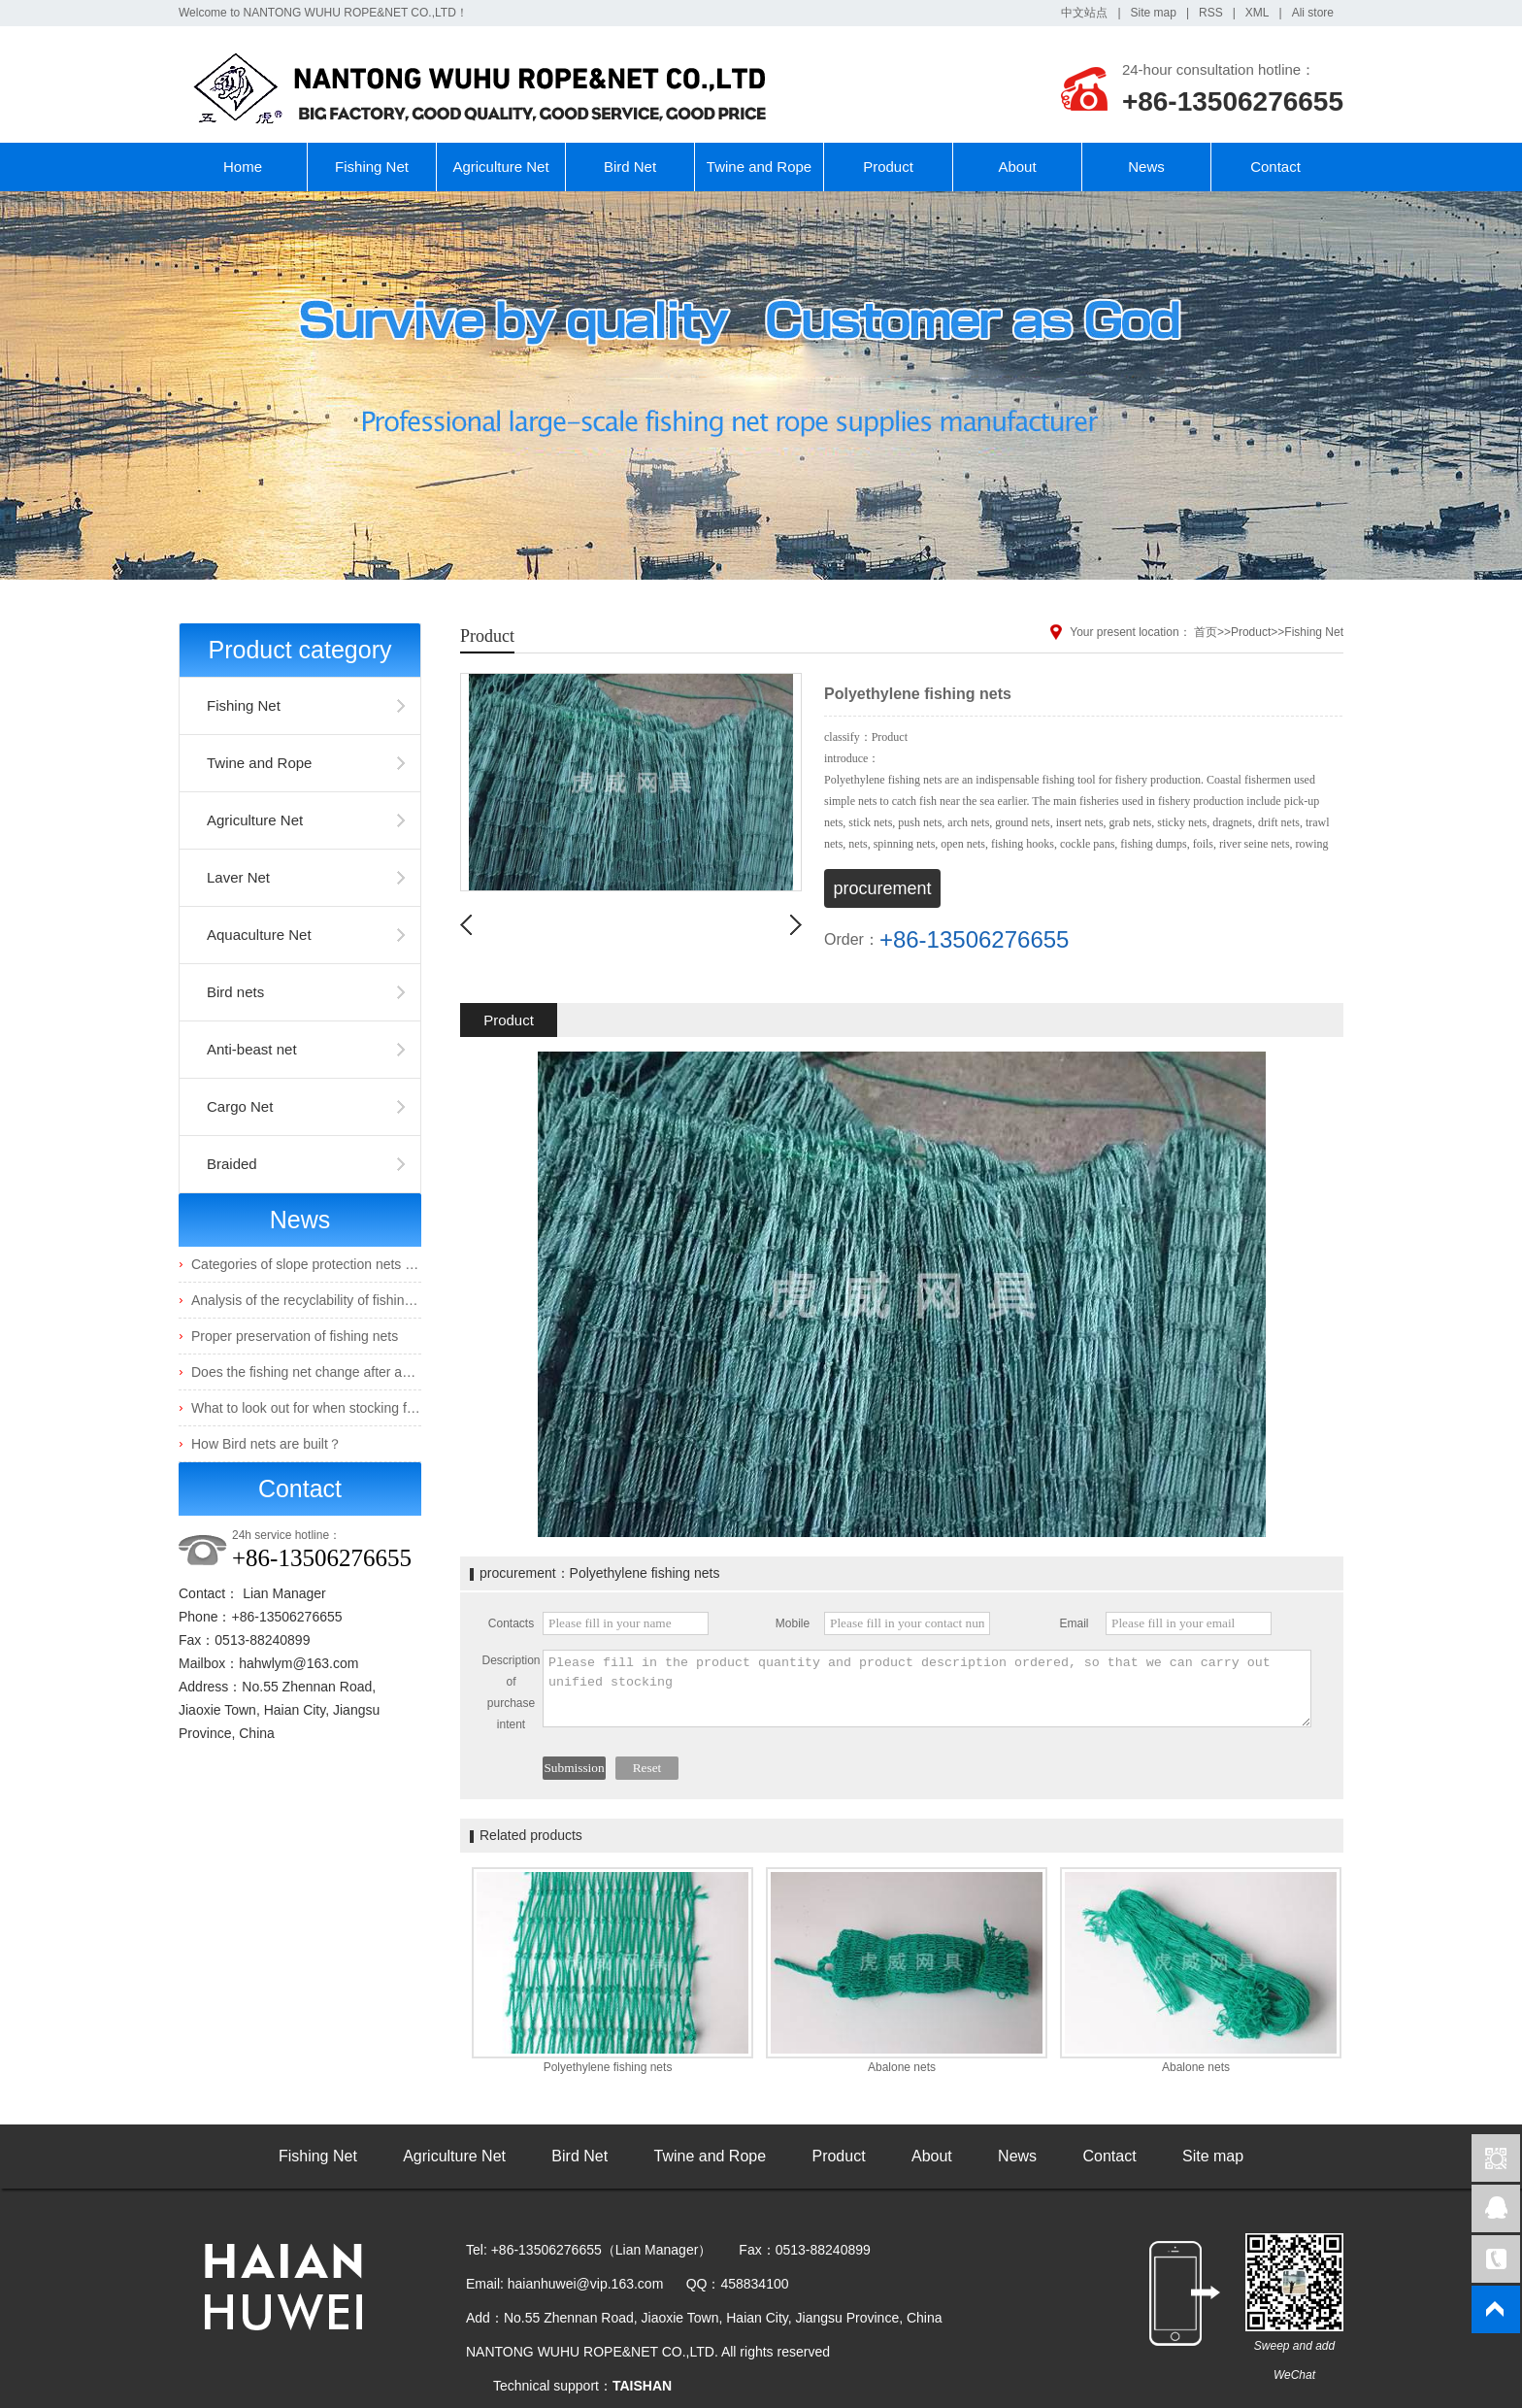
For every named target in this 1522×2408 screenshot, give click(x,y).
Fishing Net (372, 166)
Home (242, 166)
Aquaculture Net (259, 934)
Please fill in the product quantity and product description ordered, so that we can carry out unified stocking (927, 1688)
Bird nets (235, 992)
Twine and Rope (759, 166)
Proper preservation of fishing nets (294, 1336)
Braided (232, 1163)
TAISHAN (642, 2385)
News (1146, 166)
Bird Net (630, 166)
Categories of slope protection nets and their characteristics (369, 1264)
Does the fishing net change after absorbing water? (345, 1372)
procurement (882, 888)
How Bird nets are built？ (266, 1444)
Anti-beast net (252, 1049)
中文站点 (1084, 12)
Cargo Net (240, 1106)
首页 (1205, 632)
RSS (1211, 12)
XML (1257, 12)
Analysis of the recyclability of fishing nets (316, 1300)
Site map (1153, 12)
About (1017, 166)
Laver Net (238, 877)
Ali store (1313, 12)
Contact (1275, 166)
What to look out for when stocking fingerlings (328, 1408)
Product (888, 166)
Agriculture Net (500, 166)
